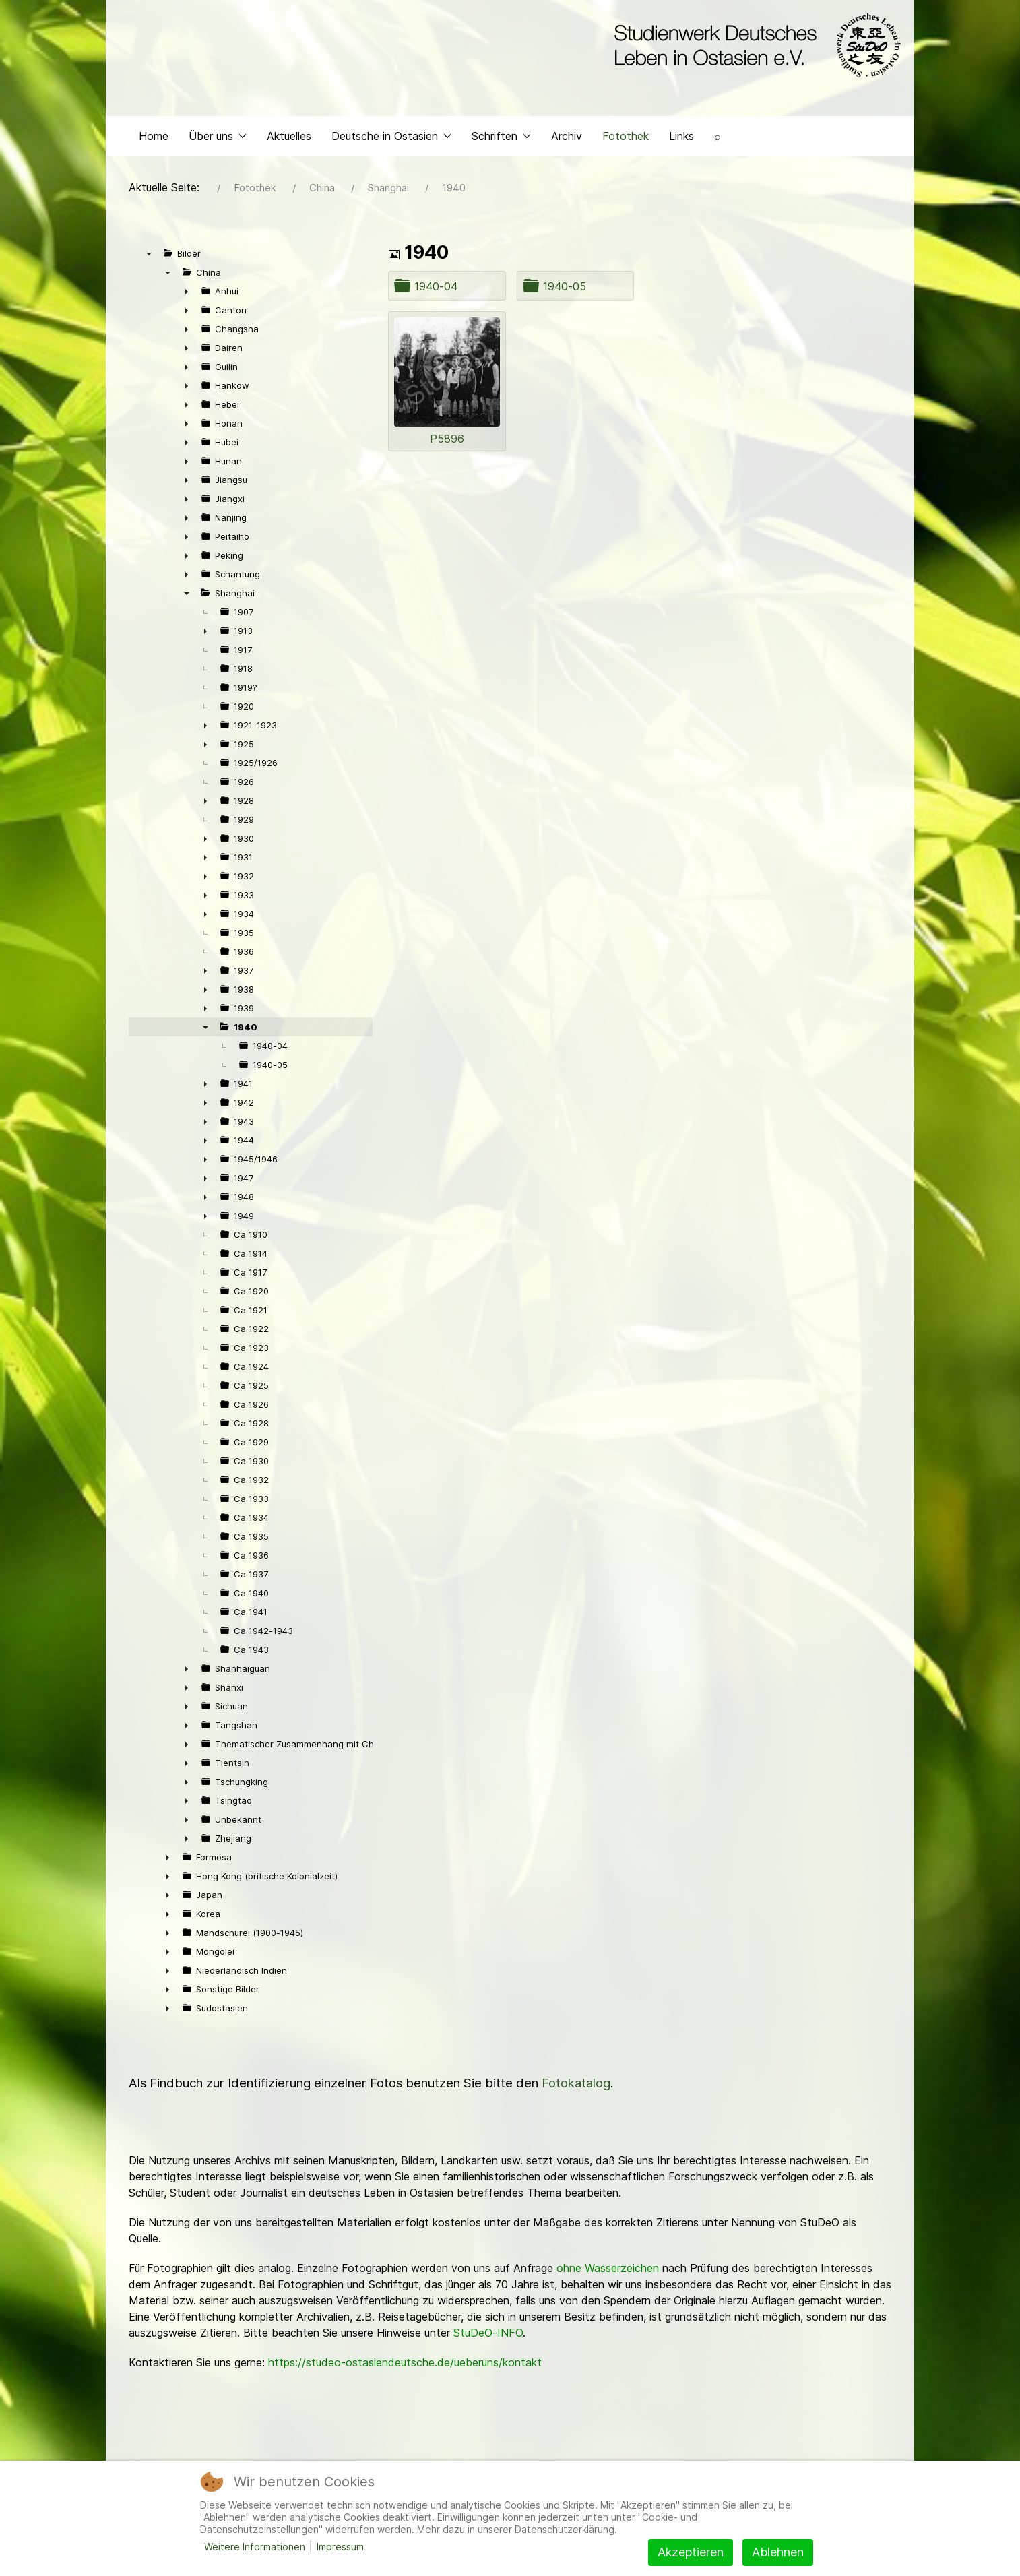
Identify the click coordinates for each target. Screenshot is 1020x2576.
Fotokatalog (576, 2086)
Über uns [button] (218, 139)
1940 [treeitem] (245, 1030)
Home (153, 139)
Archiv (566, 139)
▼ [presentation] (148, 256)
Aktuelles (289, 139)
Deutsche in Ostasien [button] (391, 139)
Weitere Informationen (254, 2546)
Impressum (340, 2546)
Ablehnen (778, 2552)
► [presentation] (186, 294)
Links (681, 139)
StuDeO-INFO (488, 2336)
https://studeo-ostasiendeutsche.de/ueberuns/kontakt (405, 2366)
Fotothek (625, 139)
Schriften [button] (501, 139)
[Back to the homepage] (754, 46)
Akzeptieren (691, 2552)
